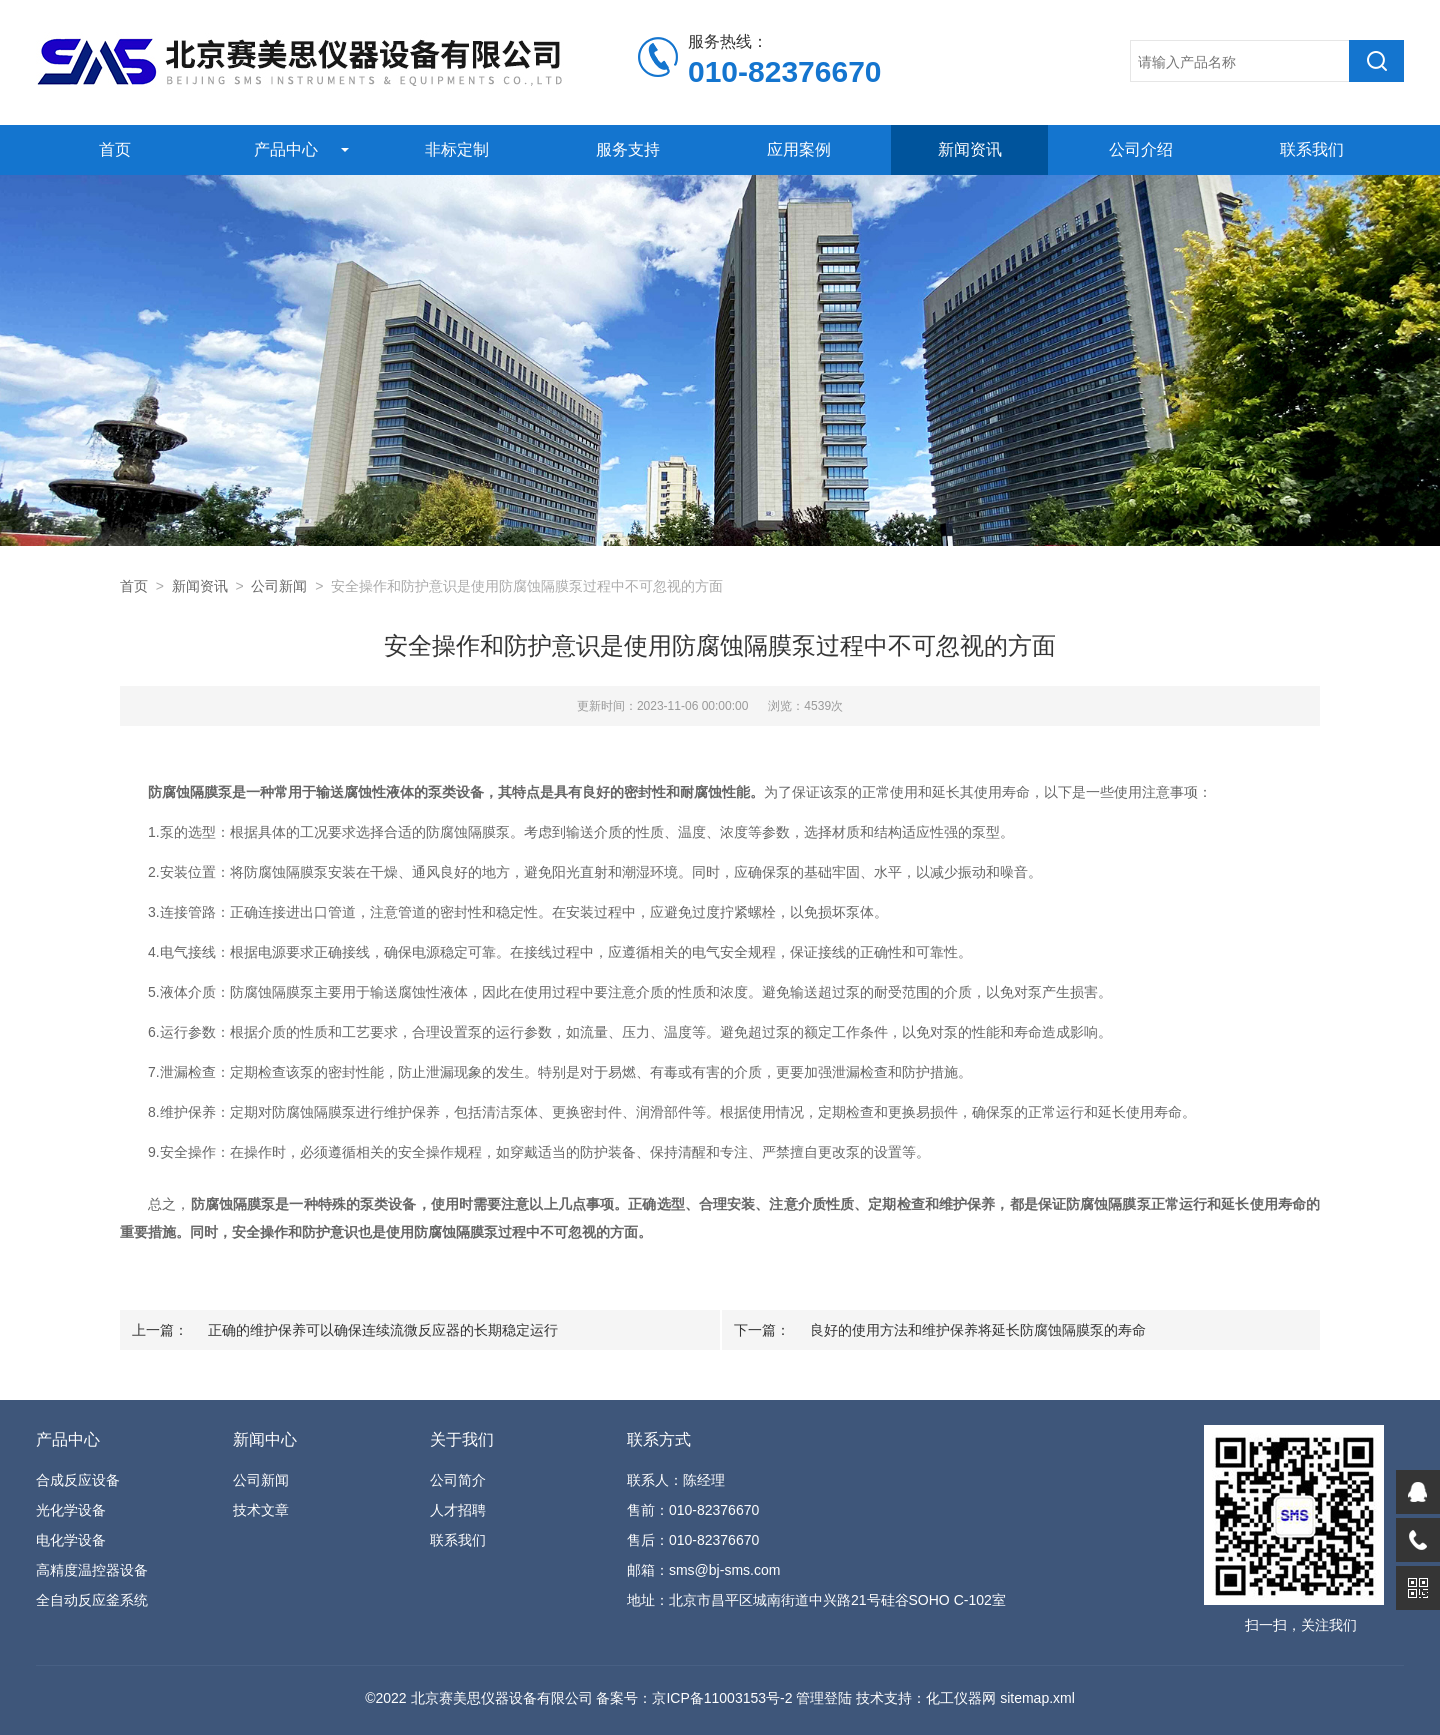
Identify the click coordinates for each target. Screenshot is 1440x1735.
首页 (115, 149)
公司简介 (458, 1480)
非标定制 (457, 149)
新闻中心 (265, 1439)
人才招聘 (458, 1510)
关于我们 (462, 1439)
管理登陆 (824, 1698)
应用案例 (799, 149)
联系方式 (659, 1439)
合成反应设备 (78, 1480)
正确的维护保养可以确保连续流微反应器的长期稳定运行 (383, 1330)
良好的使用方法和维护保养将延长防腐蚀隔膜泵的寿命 (978, 1330)
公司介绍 (1141, 149)
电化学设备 (71, 1540)
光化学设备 (71, 1510)
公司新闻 (279, 586)
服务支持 (628, 149)
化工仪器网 (961, 1698)
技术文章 (261, 1510)
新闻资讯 (970, 149)
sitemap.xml (1037, 1698)
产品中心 (286, 149)
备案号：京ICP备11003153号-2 (694, 1698)
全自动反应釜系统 (92, 1600)
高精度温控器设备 (92, 1570)
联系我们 (1312, 149)
